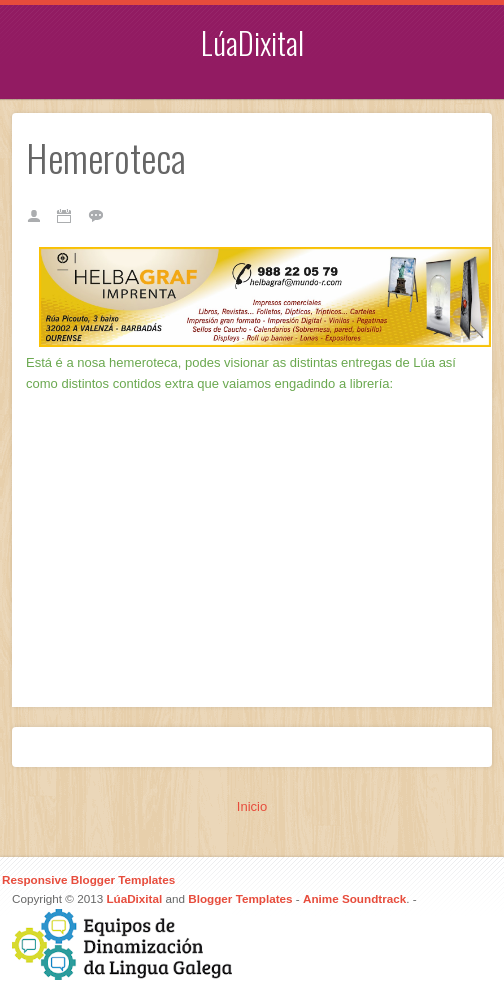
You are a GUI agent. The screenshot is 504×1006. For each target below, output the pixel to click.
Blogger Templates (240, 898)
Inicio (252, 806)
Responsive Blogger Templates (88, 879)
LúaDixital (252, 42)
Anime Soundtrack (354, 898)
